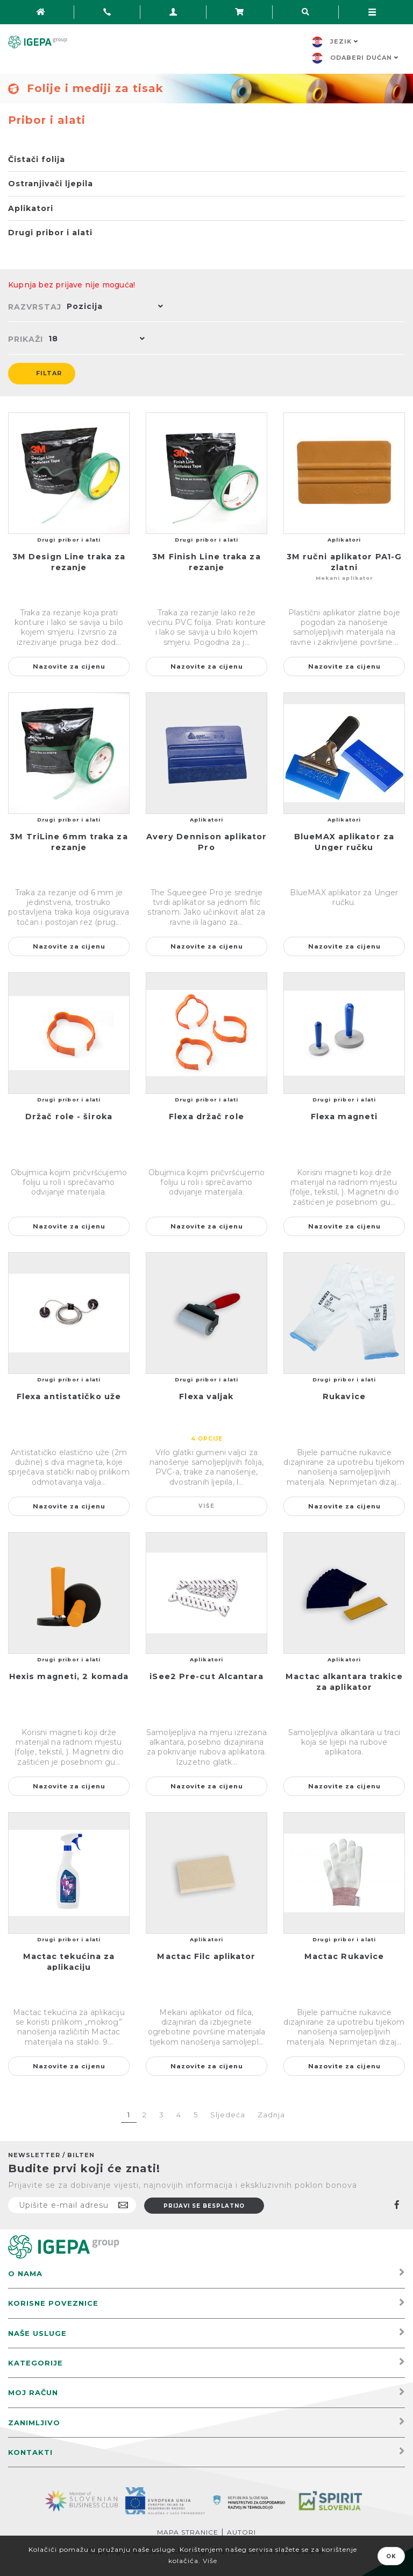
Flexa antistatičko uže (69, 1396)
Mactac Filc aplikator (206, 1956)
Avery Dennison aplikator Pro (206, 842)
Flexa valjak (206, 1396)
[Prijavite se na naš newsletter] (72, 2205)
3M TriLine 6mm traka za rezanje (68, 842)
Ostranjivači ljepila (50, 183)
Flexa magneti (344, 1116)
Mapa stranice (187, 2532)
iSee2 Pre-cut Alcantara (206, 1676)
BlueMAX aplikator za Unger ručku (344, 842)
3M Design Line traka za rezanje (68, 562)
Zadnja (271, 2114)
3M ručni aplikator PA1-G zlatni (344, 562)
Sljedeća (227, 2114)
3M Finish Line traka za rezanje (206, 562)
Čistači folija (36, 159)
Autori (241, 2532)
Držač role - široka (68, 1116)
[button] (112, 307)
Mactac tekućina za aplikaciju (69, 1962)
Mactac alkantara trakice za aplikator (344, 1682)
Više (206, 1506)
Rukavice (344, 1396)
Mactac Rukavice (344, 1956)
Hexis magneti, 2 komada (69, 1676)
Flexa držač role (206, 1116)
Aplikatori (30, 208)
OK (391, 2556)
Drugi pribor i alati (50, 232)
